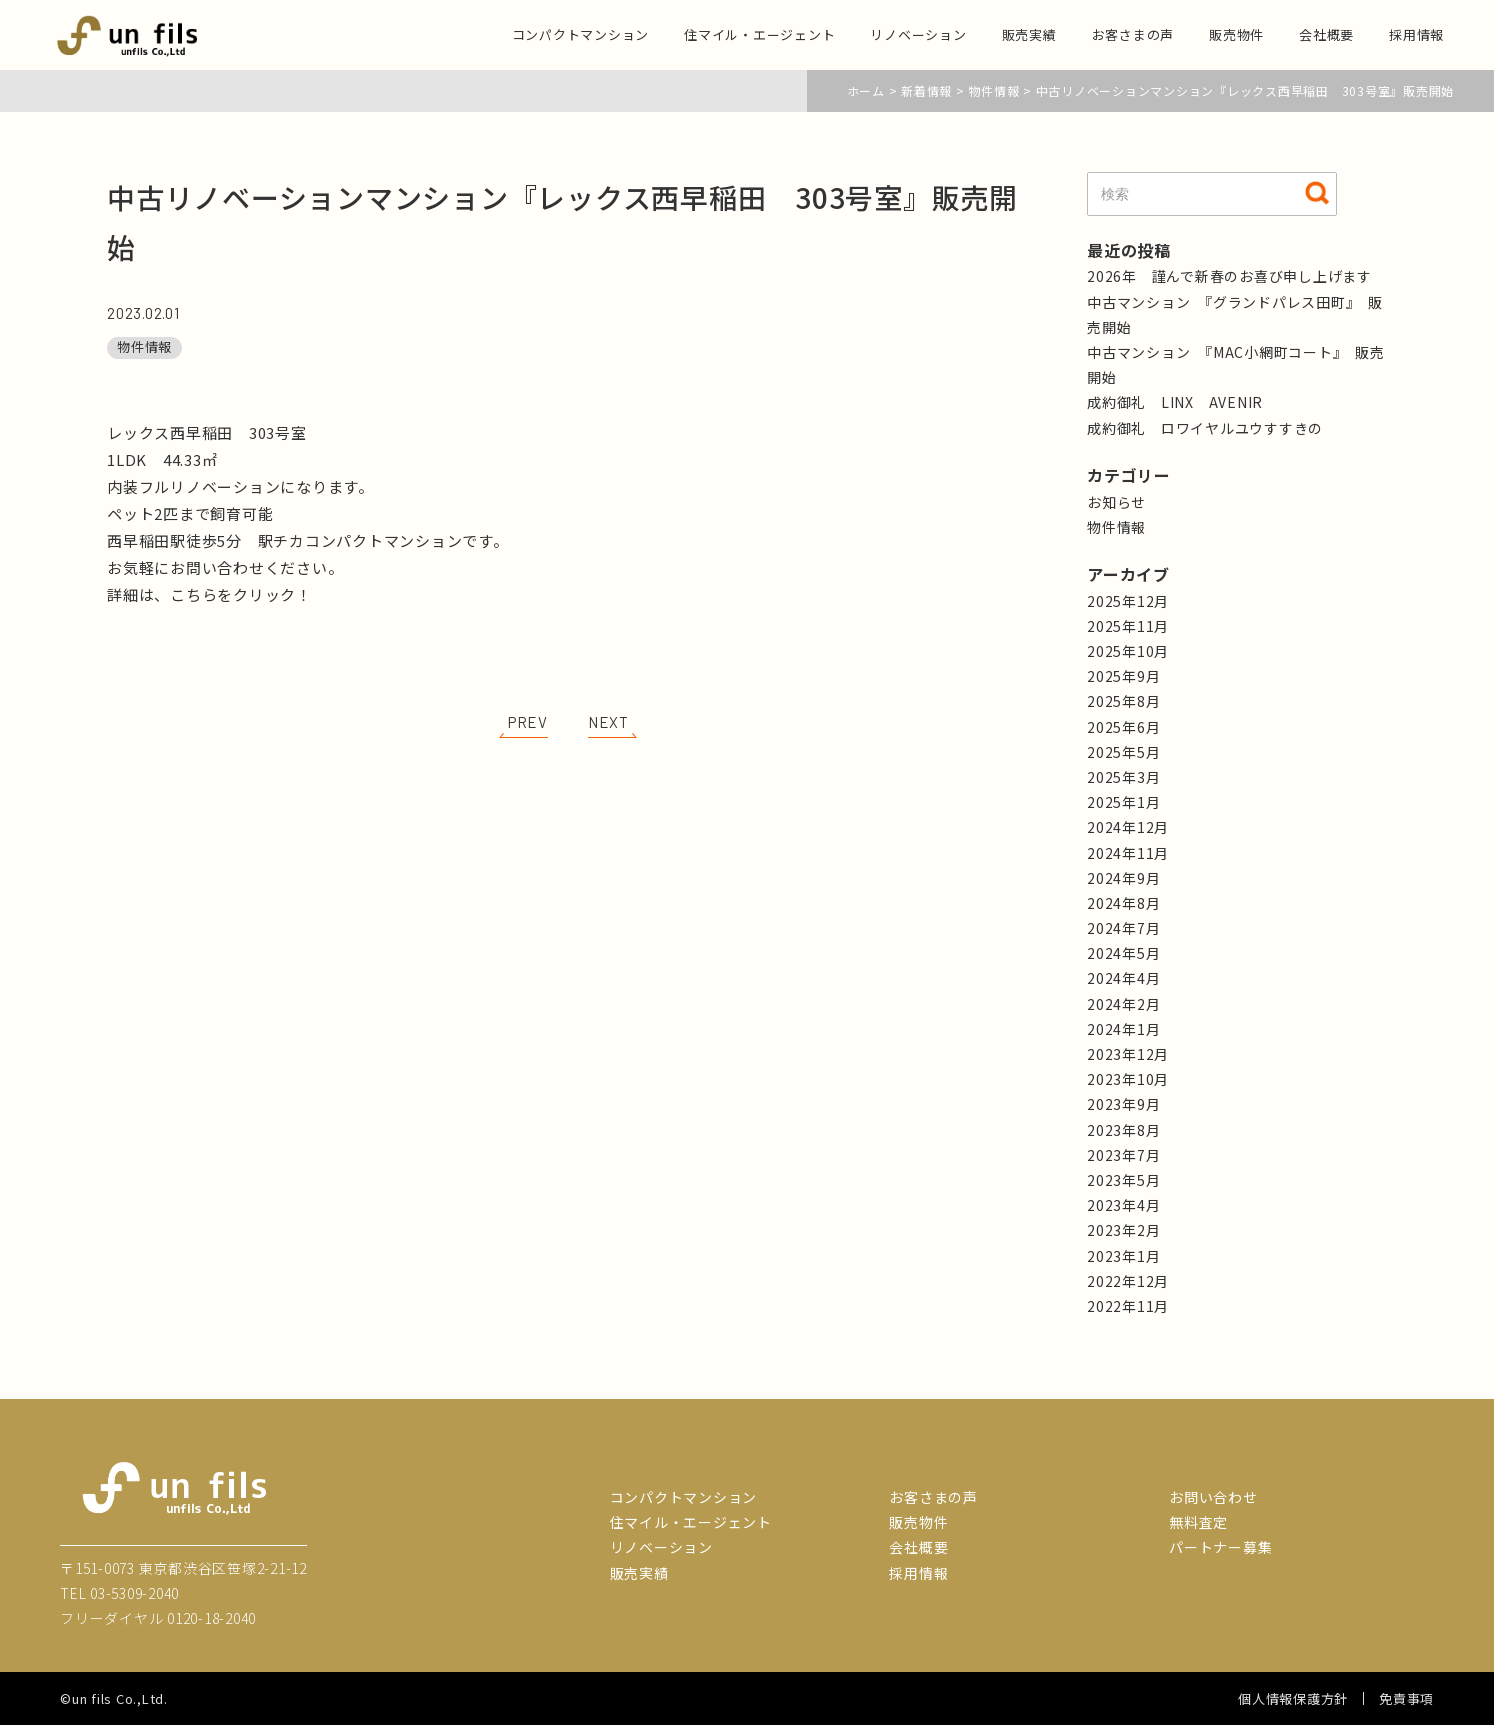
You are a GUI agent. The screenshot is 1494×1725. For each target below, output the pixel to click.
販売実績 (1029, 34)
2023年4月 (1123, 1205)
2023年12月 (1128, 1054)
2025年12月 (1128, 601)
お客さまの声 (1133, 34)
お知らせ (1116, 502)
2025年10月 (1128, 651)
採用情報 (1416, 34)
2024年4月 (1123, 978)
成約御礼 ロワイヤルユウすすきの (1205, 428)
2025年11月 (1128, 626)
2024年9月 (1123, 878)
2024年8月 (1123, 903)
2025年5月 (1123, 752)
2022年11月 (1128, 1306)
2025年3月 (1123, 777)
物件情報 (144, 346)
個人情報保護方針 (1293, 1698)
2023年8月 (1123, 1130)
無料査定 (1198, 1522)
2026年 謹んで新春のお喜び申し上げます (1229, 276)
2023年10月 (1128, 1079)
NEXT (608, 722)
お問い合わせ (1213, 1497)
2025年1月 (1123, 802)
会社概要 (1326, 34)
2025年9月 (1123, 676)
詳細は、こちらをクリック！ (209, 594)
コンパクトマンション (581, 34)
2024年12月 (1128, 827)
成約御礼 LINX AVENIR (1175, 402)
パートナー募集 (1220, 1547)
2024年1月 (1123, 1029)
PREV (528, 722)
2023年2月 (1123, 1230)
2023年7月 (1123, 1155)
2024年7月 (1123, 928)
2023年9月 (1123, 1104)
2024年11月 (1128, 853)
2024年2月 (1123, 1004)
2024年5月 (1123, 953)
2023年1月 (1123, 1256)
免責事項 (1406, 1698)
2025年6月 (1123, 727)
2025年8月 (1123, 701)
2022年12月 (1128, 1281)
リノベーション (918, 34)
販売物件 (1236, 34)
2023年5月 (1123, 1180)
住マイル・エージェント (759, 34)
